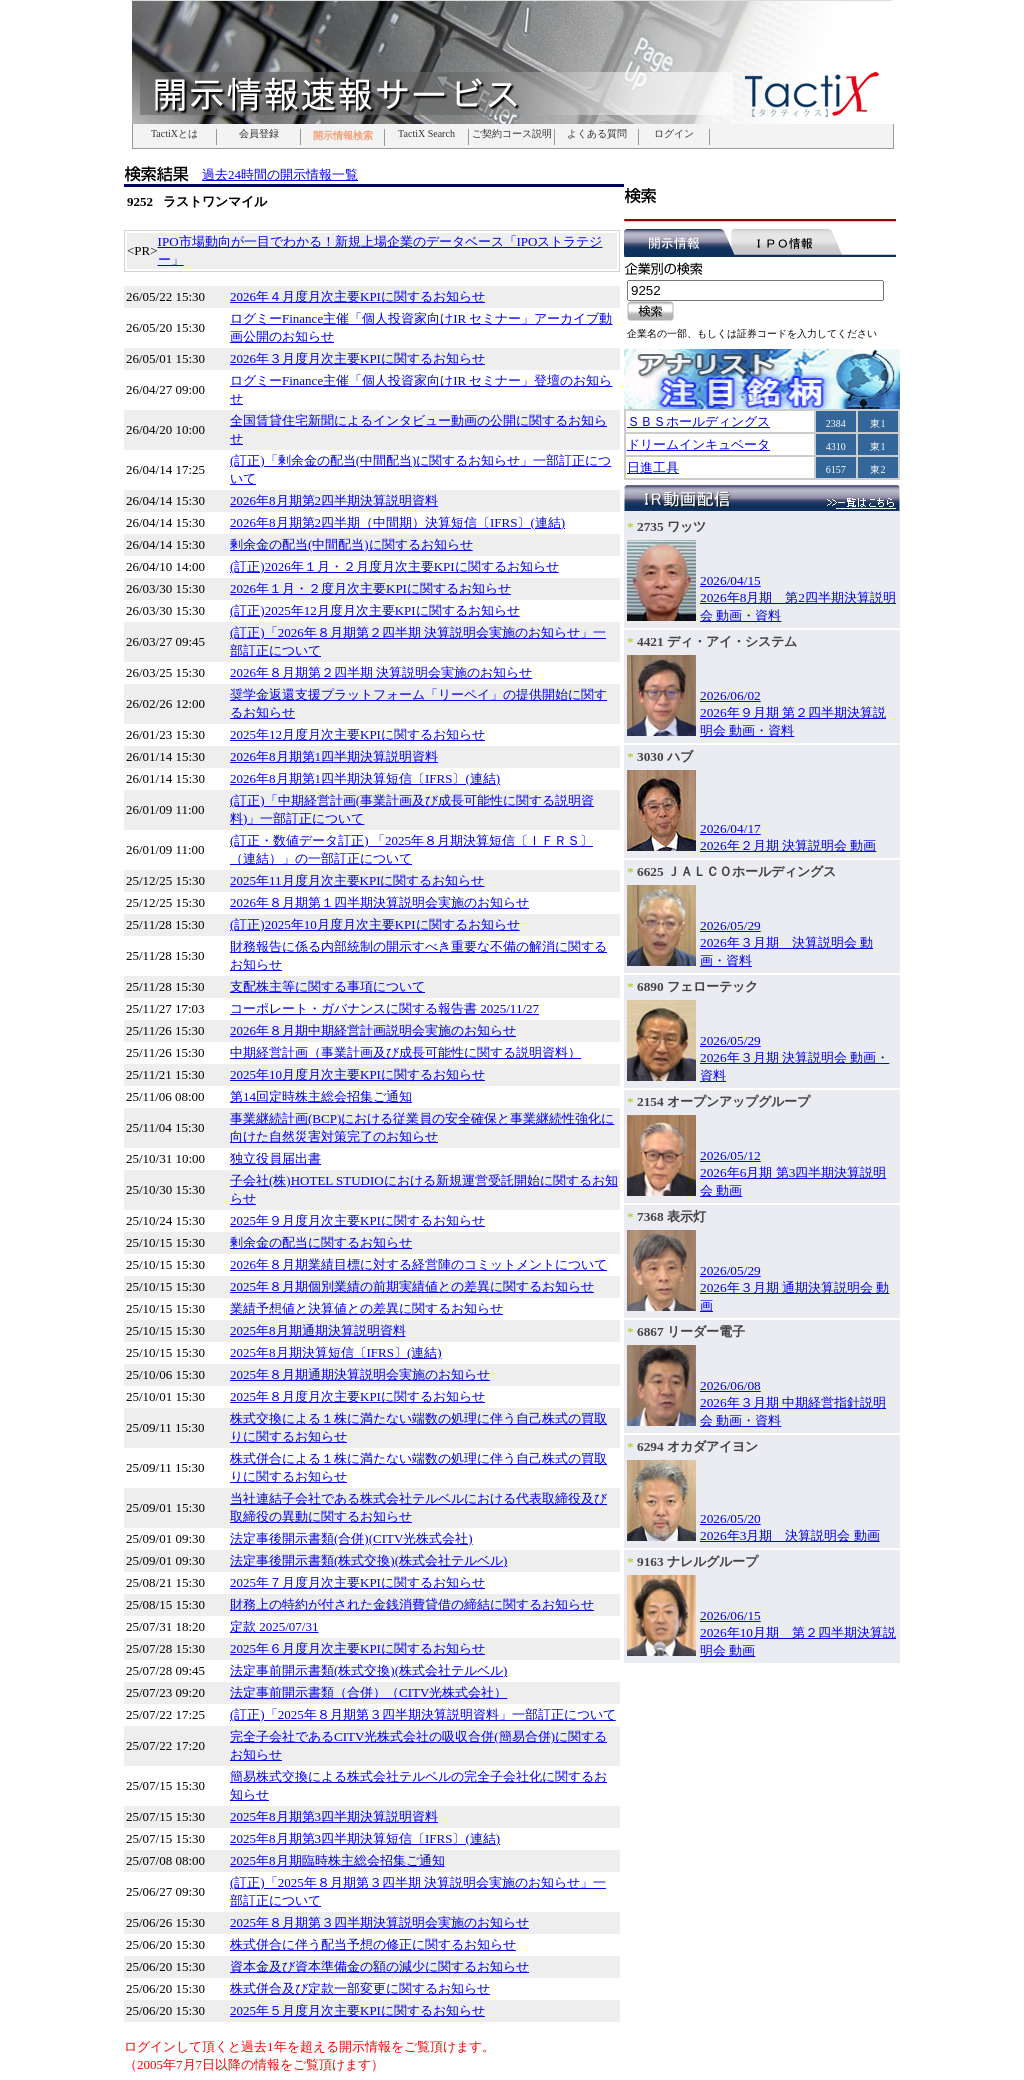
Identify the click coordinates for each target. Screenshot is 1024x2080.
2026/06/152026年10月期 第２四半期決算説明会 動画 (798, 1633)
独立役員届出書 (275, 1158)
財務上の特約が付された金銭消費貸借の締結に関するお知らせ (412, 1604)
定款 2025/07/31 (274, 1626)
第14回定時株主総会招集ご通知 (321, 1096)
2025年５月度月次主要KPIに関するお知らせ (357, 2010)
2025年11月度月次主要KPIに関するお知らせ (357, 880)
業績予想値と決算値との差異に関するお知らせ (366, 1308)
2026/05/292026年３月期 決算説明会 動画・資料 (786, 943)
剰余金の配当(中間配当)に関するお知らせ (351, 544)
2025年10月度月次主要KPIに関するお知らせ (357, 1074)
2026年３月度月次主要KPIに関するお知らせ (357, 358)
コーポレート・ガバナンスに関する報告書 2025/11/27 (384, 1008)
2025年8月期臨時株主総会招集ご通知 (337, 1860)
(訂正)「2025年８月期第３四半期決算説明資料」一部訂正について (423, 1714)
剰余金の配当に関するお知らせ (321, 1242)
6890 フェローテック (697, 986)
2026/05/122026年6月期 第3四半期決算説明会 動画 (793, 1173)
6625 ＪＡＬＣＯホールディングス (736, 871)
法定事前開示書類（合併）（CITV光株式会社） (368, 1692)
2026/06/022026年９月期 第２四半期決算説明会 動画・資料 (793, 713)
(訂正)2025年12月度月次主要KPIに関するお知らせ (375, 610)
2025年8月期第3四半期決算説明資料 (334, 1816)
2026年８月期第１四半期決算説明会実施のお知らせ (379, 902)
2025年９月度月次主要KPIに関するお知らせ (357, 1220)
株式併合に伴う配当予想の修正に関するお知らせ (373, 1944)
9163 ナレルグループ (697, 1561)
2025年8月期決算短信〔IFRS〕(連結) (336, 1352)
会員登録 (259, 134)
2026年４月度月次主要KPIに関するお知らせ (357, 296)
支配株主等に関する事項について (327, 986)
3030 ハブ (665, 756)
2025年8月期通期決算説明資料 (318, 1330)
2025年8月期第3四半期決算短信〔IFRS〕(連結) (365, 1838)
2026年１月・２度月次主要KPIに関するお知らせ (370, 588)
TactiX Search (426, 134)
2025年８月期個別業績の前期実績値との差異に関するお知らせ (412, 1286)
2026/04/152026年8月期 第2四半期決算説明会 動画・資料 (798, 598)
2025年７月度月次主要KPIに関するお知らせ (357, 1582)
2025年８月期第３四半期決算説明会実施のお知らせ (379, 1922)
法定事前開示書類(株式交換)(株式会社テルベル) (368, 1670)
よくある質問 (597, 134)
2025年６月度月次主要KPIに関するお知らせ (357, 1648)
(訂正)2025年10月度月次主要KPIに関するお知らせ (375, 924)
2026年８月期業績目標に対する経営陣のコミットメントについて (418, 1264)
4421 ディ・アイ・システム (717, 641)
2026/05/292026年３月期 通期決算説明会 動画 (794, 1288)
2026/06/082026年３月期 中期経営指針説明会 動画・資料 (793, 1403)
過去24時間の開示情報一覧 (280, 174)
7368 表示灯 (671, 1216)
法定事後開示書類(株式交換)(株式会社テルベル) (368, 1560)
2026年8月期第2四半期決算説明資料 (334, 500)
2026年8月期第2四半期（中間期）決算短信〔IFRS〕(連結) (397, 522)
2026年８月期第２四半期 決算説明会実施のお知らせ (381, 672)
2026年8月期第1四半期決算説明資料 (334, 756)
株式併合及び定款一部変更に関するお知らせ (360, 1988)
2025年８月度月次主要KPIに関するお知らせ (357, 1396)
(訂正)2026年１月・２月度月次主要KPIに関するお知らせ (394, 566)
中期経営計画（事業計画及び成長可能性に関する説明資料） (405, 1052)
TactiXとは (174, 134)
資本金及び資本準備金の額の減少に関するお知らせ (379, 1966)
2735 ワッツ (671, 526)
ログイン (674, 134)
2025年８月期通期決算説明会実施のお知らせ (360, 1374)
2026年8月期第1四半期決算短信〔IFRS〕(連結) (365, 778)
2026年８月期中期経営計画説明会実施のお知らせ (373, 1030)
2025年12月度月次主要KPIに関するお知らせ (357, 734)
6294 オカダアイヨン (697, 1446)
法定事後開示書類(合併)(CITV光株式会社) (351, 1538)
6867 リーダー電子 (691, 1331)
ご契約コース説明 (512, 134)
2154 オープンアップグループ (723, 1101)
